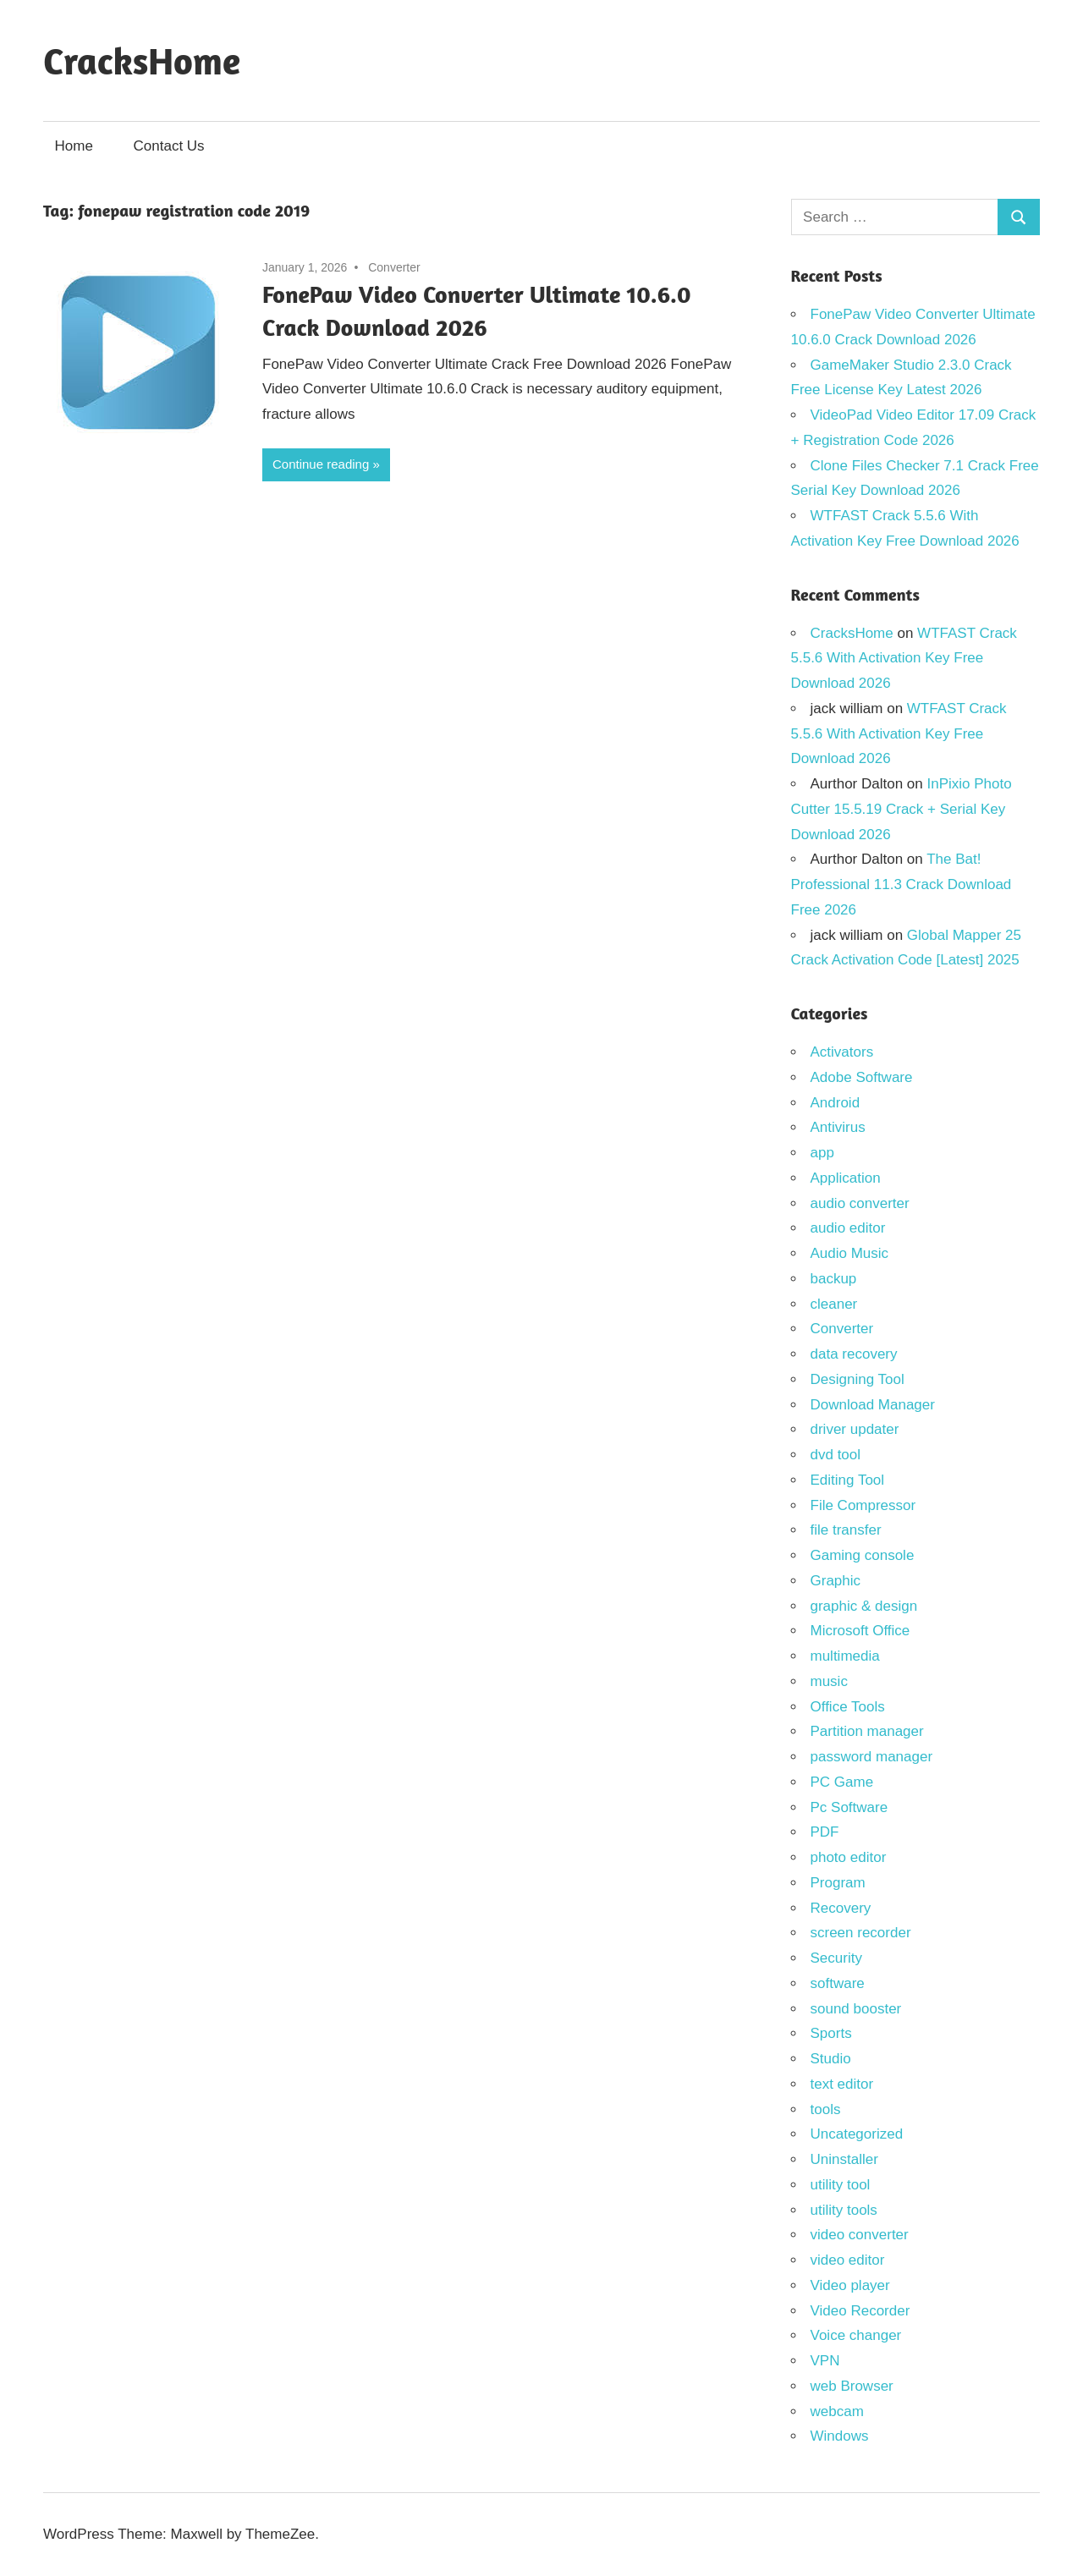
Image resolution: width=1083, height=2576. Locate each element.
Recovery (841, 1908)
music (829, 1681)
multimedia (845, 1656)
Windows (840, 2436)
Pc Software (849, 1807)
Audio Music (850, 1253)
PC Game (842, 1782)
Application (846, 1178)
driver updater (855, 1429)
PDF (825, 1832)
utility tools (844, 2210)
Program (838, 1883)
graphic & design (864, 1606)
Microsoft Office (860, 1631)
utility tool (841, 2185)
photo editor (849, 1857)
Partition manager (867, 1731)
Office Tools (848, 1707)
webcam (837, 2411)
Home (74, 146)
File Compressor (863, 1505)
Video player (850, 2285)
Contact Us (169, 146)
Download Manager (873, 1405)
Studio (831, 2059)
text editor (842, 2084)
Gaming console (863, 1555)
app (822, 1153)
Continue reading (320, 464)
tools (826, 2109)
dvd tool (836, 1455)
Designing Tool (857, 1379)
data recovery (854, 1354)
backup (834, 1279)
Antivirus (838, 1127)
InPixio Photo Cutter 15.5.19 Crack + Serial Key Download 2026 (901, 809)
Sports (831, 2033)
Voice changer (856, 2335)
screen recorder (861, 1933)
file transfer (846, 1530)
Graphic (836, 1581)
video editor (848, 2260)
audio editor (848, 1228)
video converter (860, 2235)
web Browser (852, 2386)
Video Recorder (860, 2311)
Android (835, 1103)
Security (836, 1958)
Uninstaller (844, 2159)
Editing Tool (848, 1480)
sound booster (856, 2009)
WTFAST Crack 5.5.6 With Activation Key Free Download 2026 (904, 658)
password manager (872, 1757)
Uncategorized (857, 2134)
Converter (394, 267)
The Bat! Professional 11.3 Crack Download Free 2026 (901, 884)
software (838, 1983)
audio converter (860, 1203)
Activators (842, 1052)
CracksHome (141, 60)
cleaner (834, 1304)
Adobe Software (862, 1077)
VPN (825, 2361)
